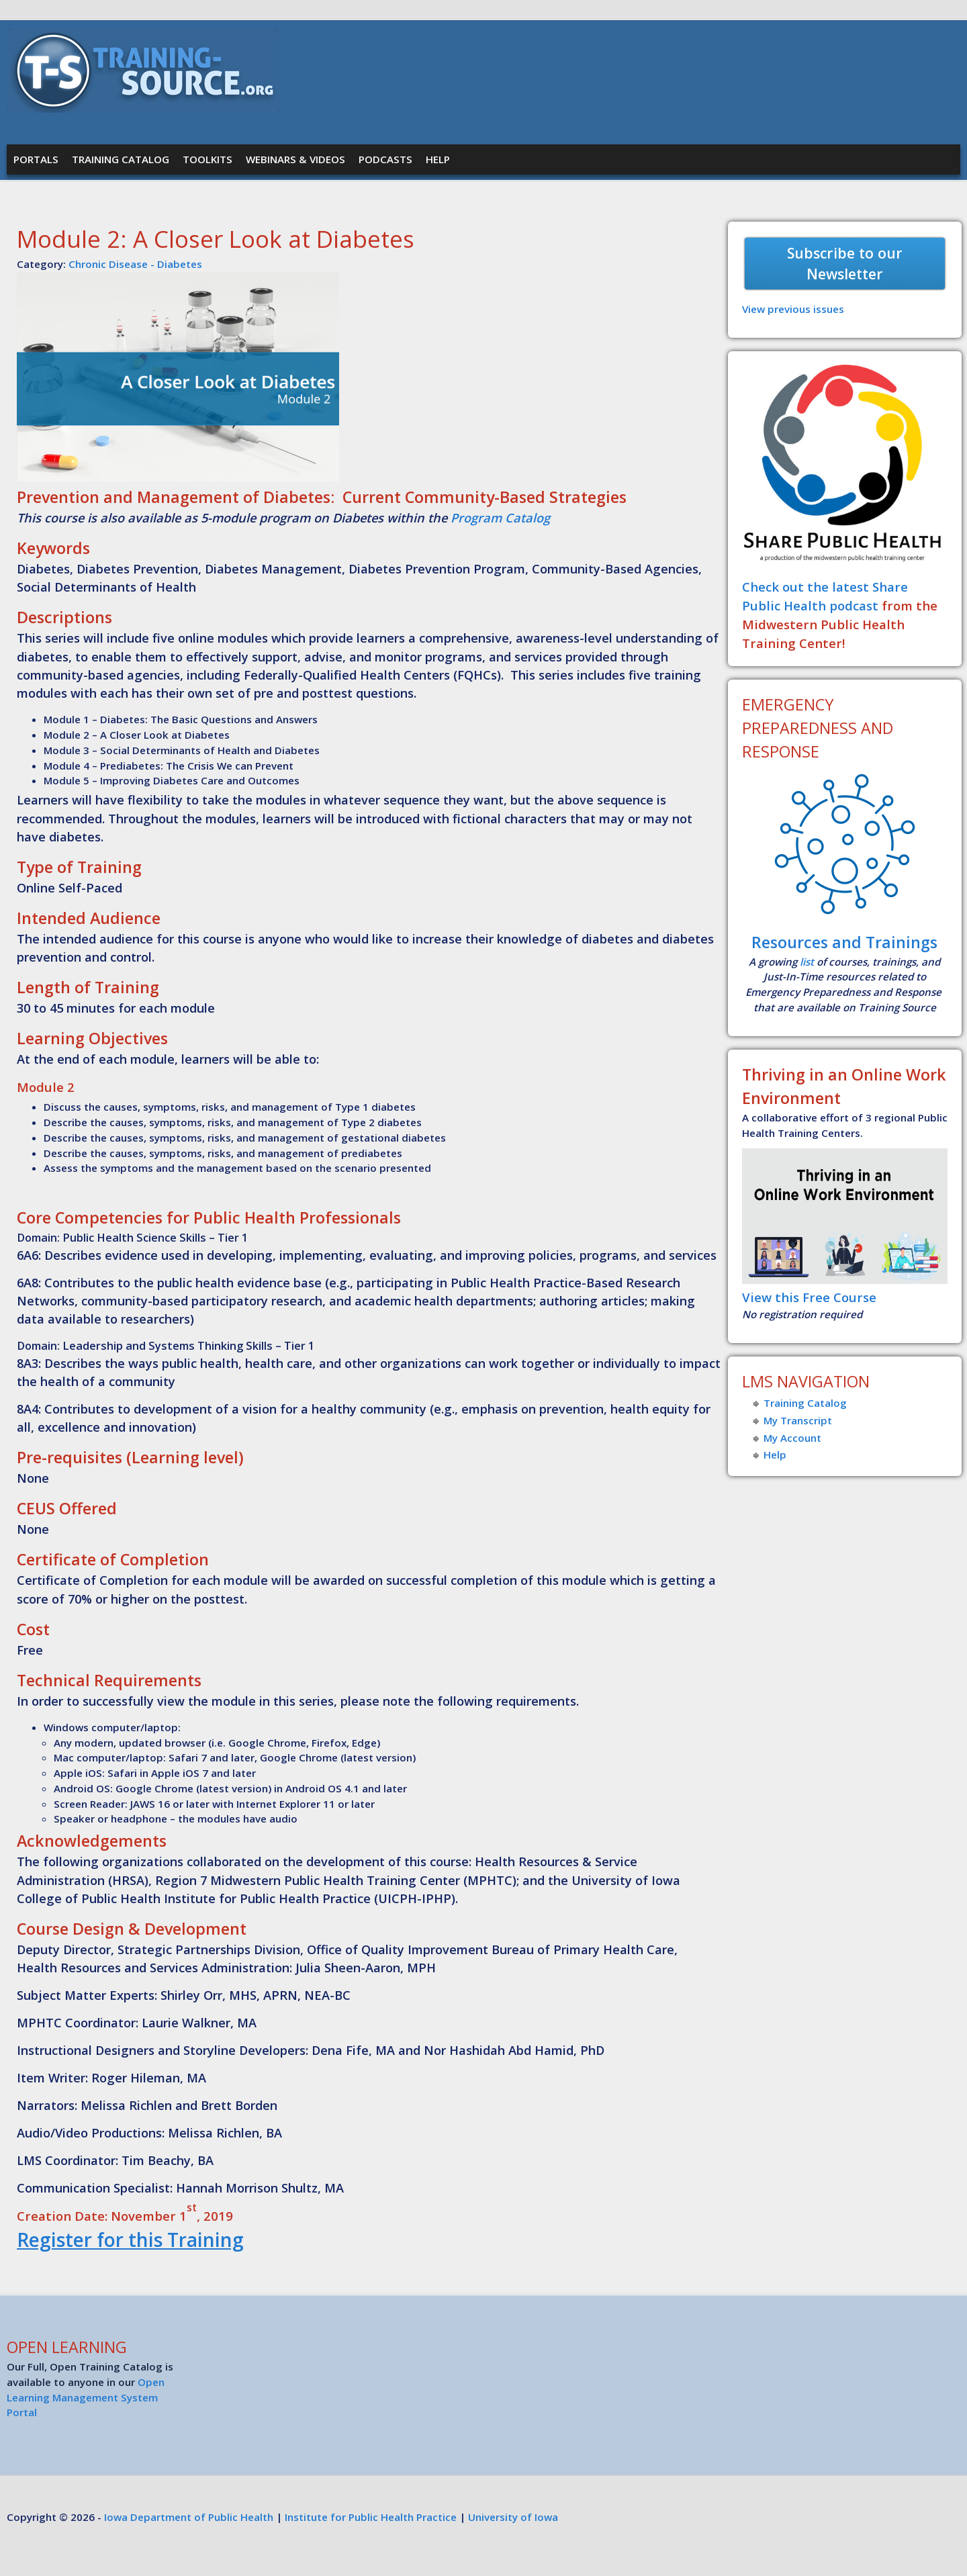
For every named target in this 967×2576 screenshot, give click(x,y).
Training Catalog (120, 159)
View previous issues (793, 309)
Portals (35, 159)
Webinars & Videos (295, 159)
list (807, 961)
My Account (792, 1437)
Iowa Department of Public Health (188, 2517)
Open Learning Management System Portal (86, 2397)
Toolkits (207, 159)
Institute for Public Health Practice (371, 2517)
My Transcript (798, 1420)
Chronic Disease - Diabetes (135, 264)
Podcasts (385, 159)
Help (438, 159)
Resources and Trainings (844, 942)
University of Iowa (513, 2517)
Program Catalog (500, 518)
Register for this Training (130, 2239)
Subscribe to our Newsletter (845, 263)
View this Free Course (809, 1297)
